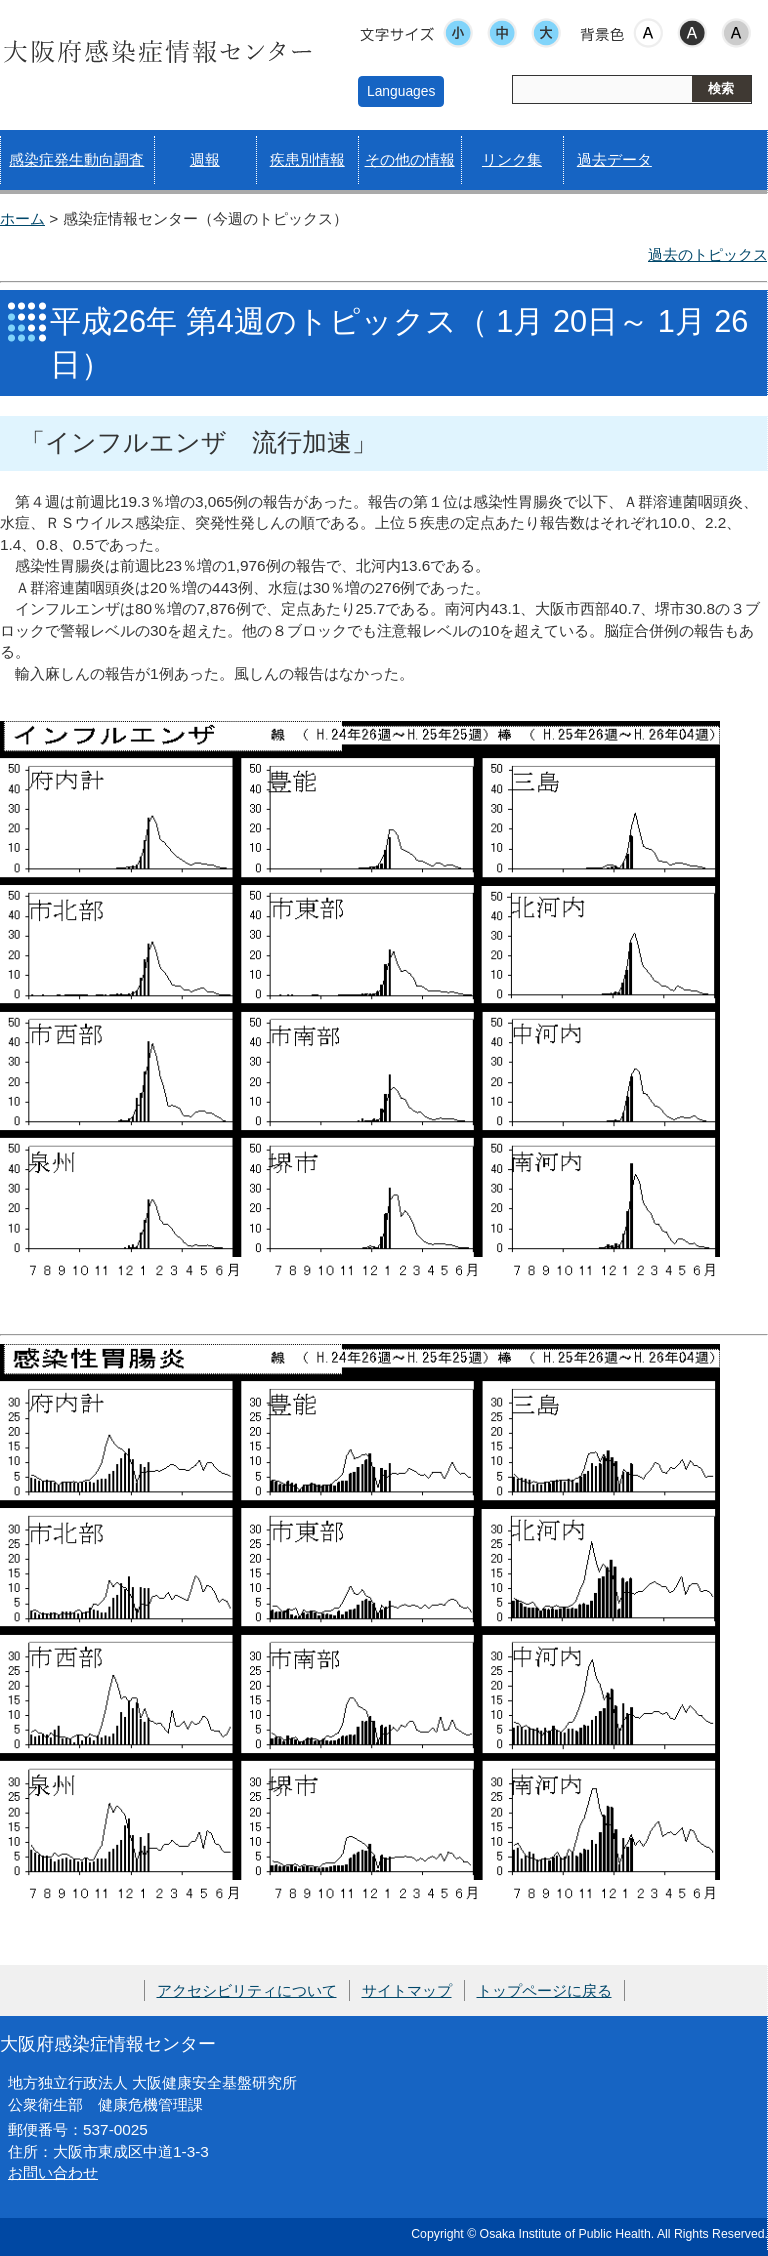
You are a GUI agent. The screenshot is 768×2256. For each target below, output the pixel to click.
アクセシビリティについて (247, 1990)
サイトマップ (407, 1990)
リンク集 (512, 159)
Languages (401, 91)
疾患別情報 (307, 159)
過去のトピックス (708, 254)
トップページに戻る (544, 1990)
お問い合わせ (53, 2172)
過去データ (614, 159)
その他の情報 (410, 159)
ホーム (22, 218)
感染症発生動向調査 (76, 159)
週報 (205, 159)
